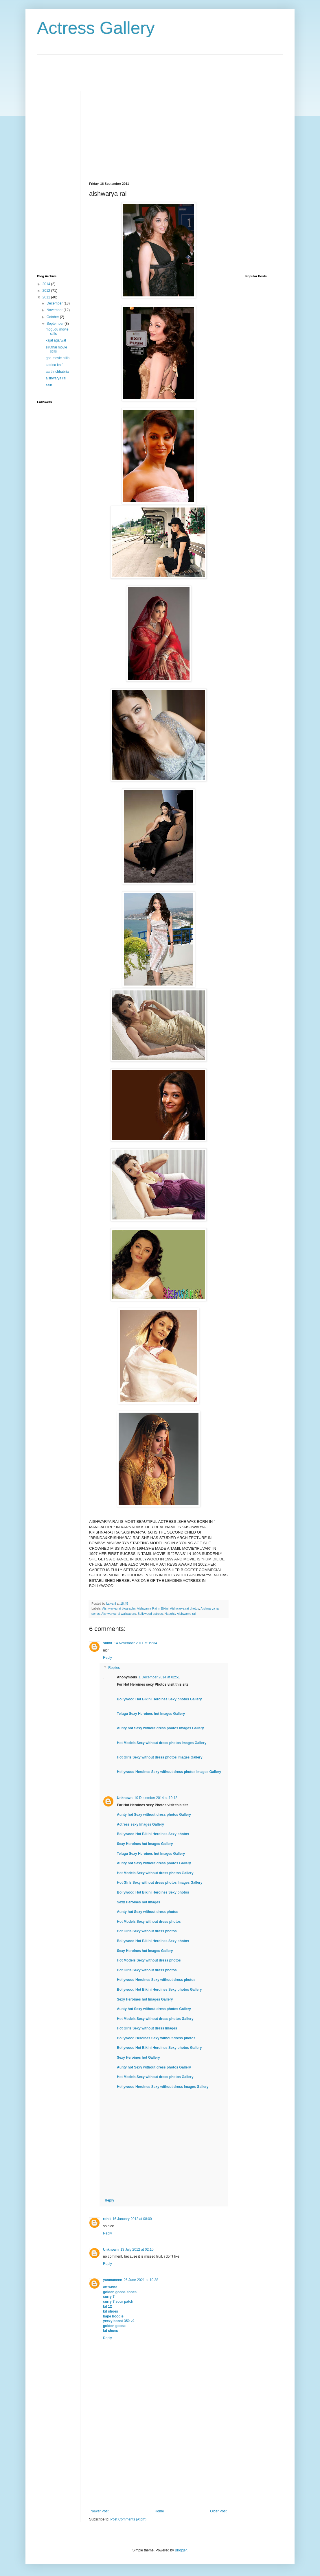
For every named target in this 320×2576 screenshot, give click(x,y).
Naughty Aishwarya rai (180, 1613)
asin (49, 385)
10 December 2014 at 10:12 (155, 1798)
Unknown (125, 1798)
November (55, 310)
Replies (114, 1668)
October (53, 317)
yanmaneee (112, 2280)
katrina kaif (54, 365)
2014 (47, 284)
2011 (47, 297)
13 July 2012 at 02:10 (137, 2249)
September (56, 324)
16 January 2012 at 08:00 (132, 2219)
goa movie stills (57, 358)
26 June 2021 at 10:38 (141, 2280)
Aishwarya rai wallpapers (118, 1613)
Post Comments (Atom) (128, 2519)
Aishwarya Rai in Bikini (152, 1608)
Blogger (181, 2550)
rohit (107, 2219)
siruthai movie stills (56, 349)
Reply (107, 1658)
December (55, 303)
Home (159, 2511)
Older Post (218, 2511)
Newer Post (99, 2511)
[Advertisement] (142, 68)
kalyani (111, 1603)
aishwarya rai (56, 378)
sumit (107, 1643)
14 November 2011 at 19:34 (135, 1643)
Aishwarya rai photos (184, 1608)
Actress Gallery (96, 28)
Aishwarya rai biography (118, 1608)
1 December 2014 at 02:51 (159, 1677)
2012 (47, 291)
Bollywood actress (150, 1613)
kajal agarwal (56, 340)
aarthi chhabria (57, 372)
